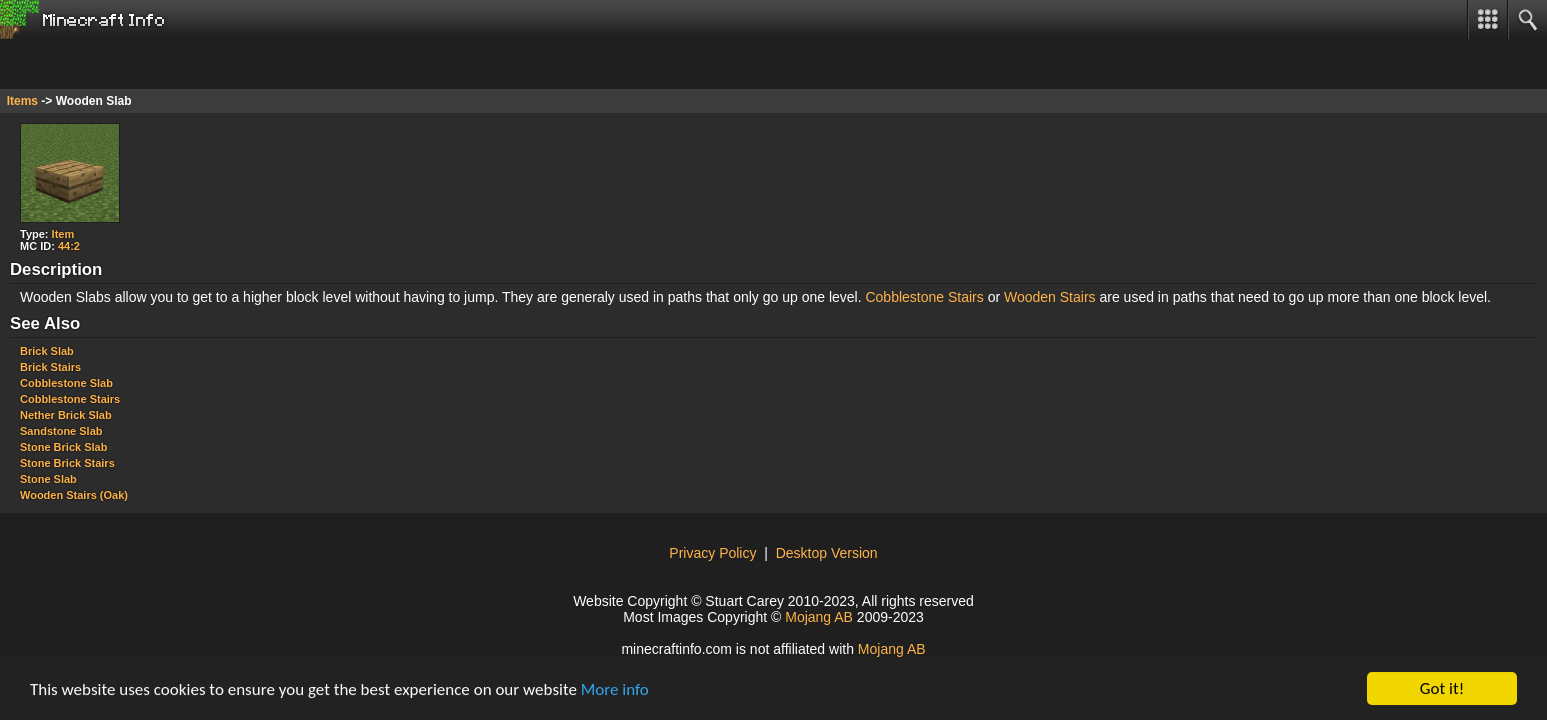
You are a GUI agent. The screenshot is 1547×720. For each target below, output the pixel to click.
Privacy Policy (712, 553)
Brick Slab (47, 351)
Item (63, 234)
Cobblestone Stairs (924, 297)
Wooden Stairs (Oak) (74, 495)
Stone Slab (48, 479)
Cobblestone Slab (66, 383)
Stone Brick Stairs (67, 463)
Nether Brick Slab (66, 415)
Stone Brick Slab (63, 447)
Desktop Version (827, 553)
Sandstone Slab (61, 431)
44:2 (69, 246)
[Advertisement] (160, 64)
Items (22, 101)
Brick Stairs (50, 367)
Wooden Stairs (1050, 297)
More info (615, 689)
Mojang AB (819, 617)
